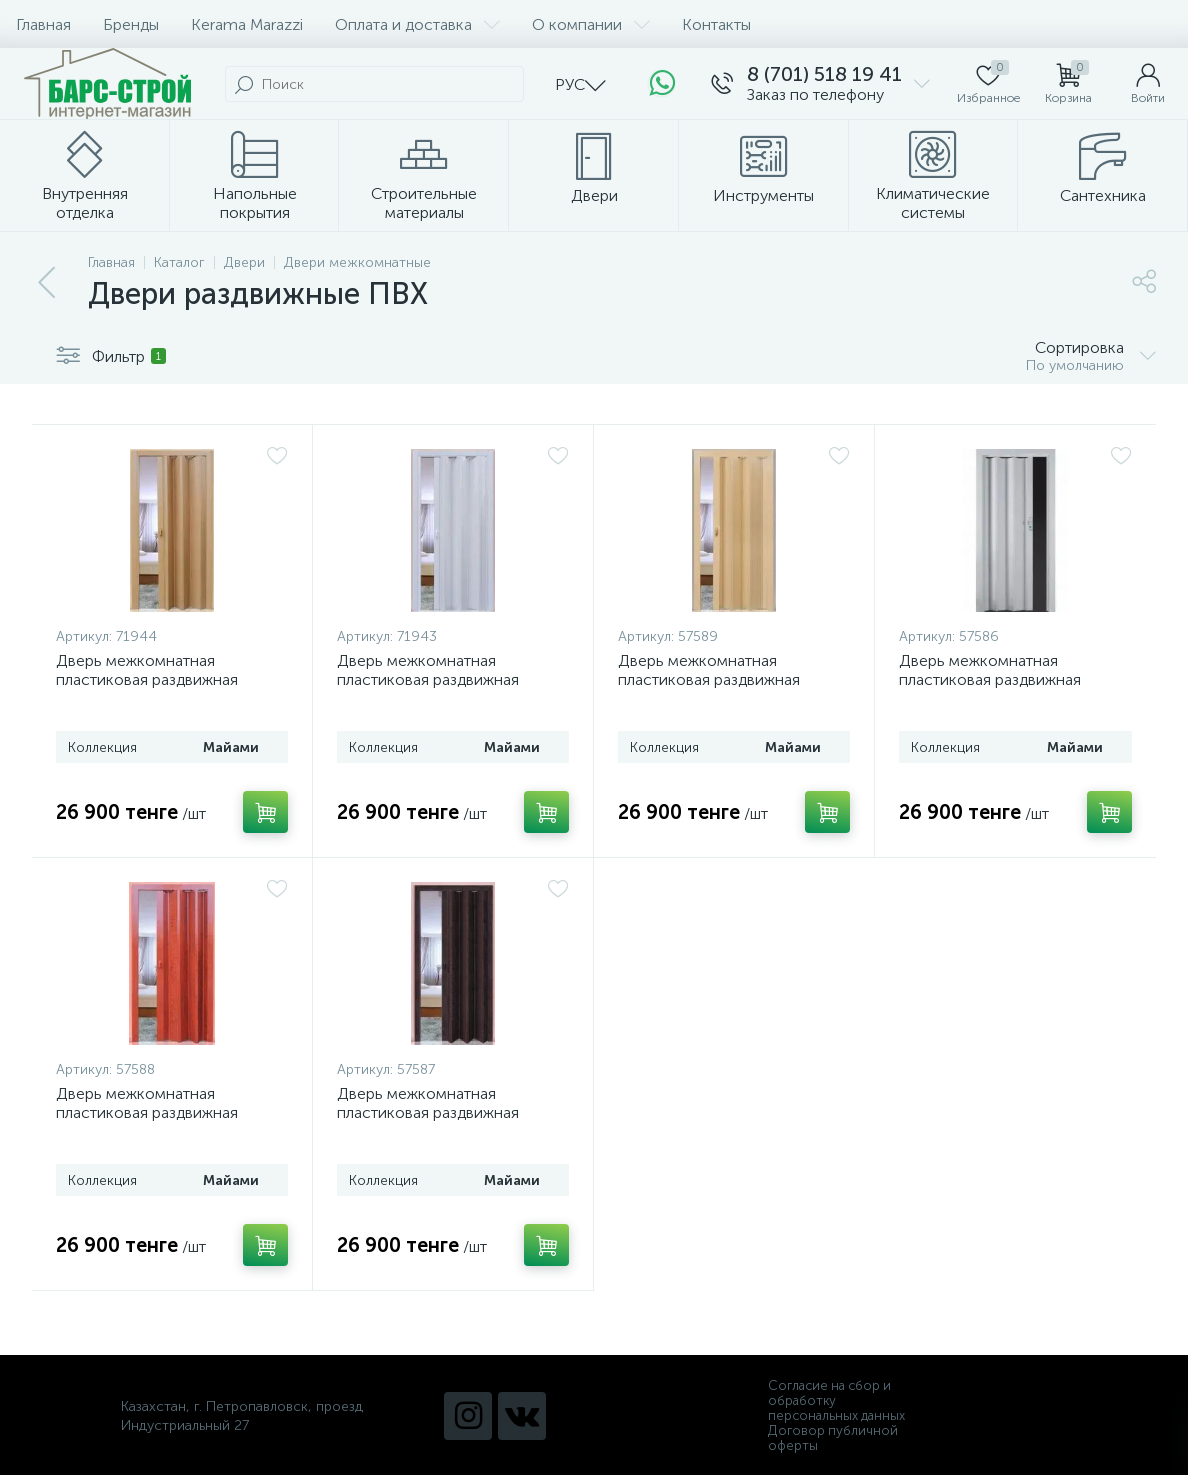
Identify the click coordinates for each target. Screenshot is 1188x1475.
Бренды (131, 24)
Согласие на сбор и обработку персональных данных (836, 1400)
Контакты (716, 24)
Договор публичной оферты (833, 1438)
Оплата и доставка (417, 24)
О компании (591, 24)
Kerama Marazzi (247, 24)
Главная (43, 24)
